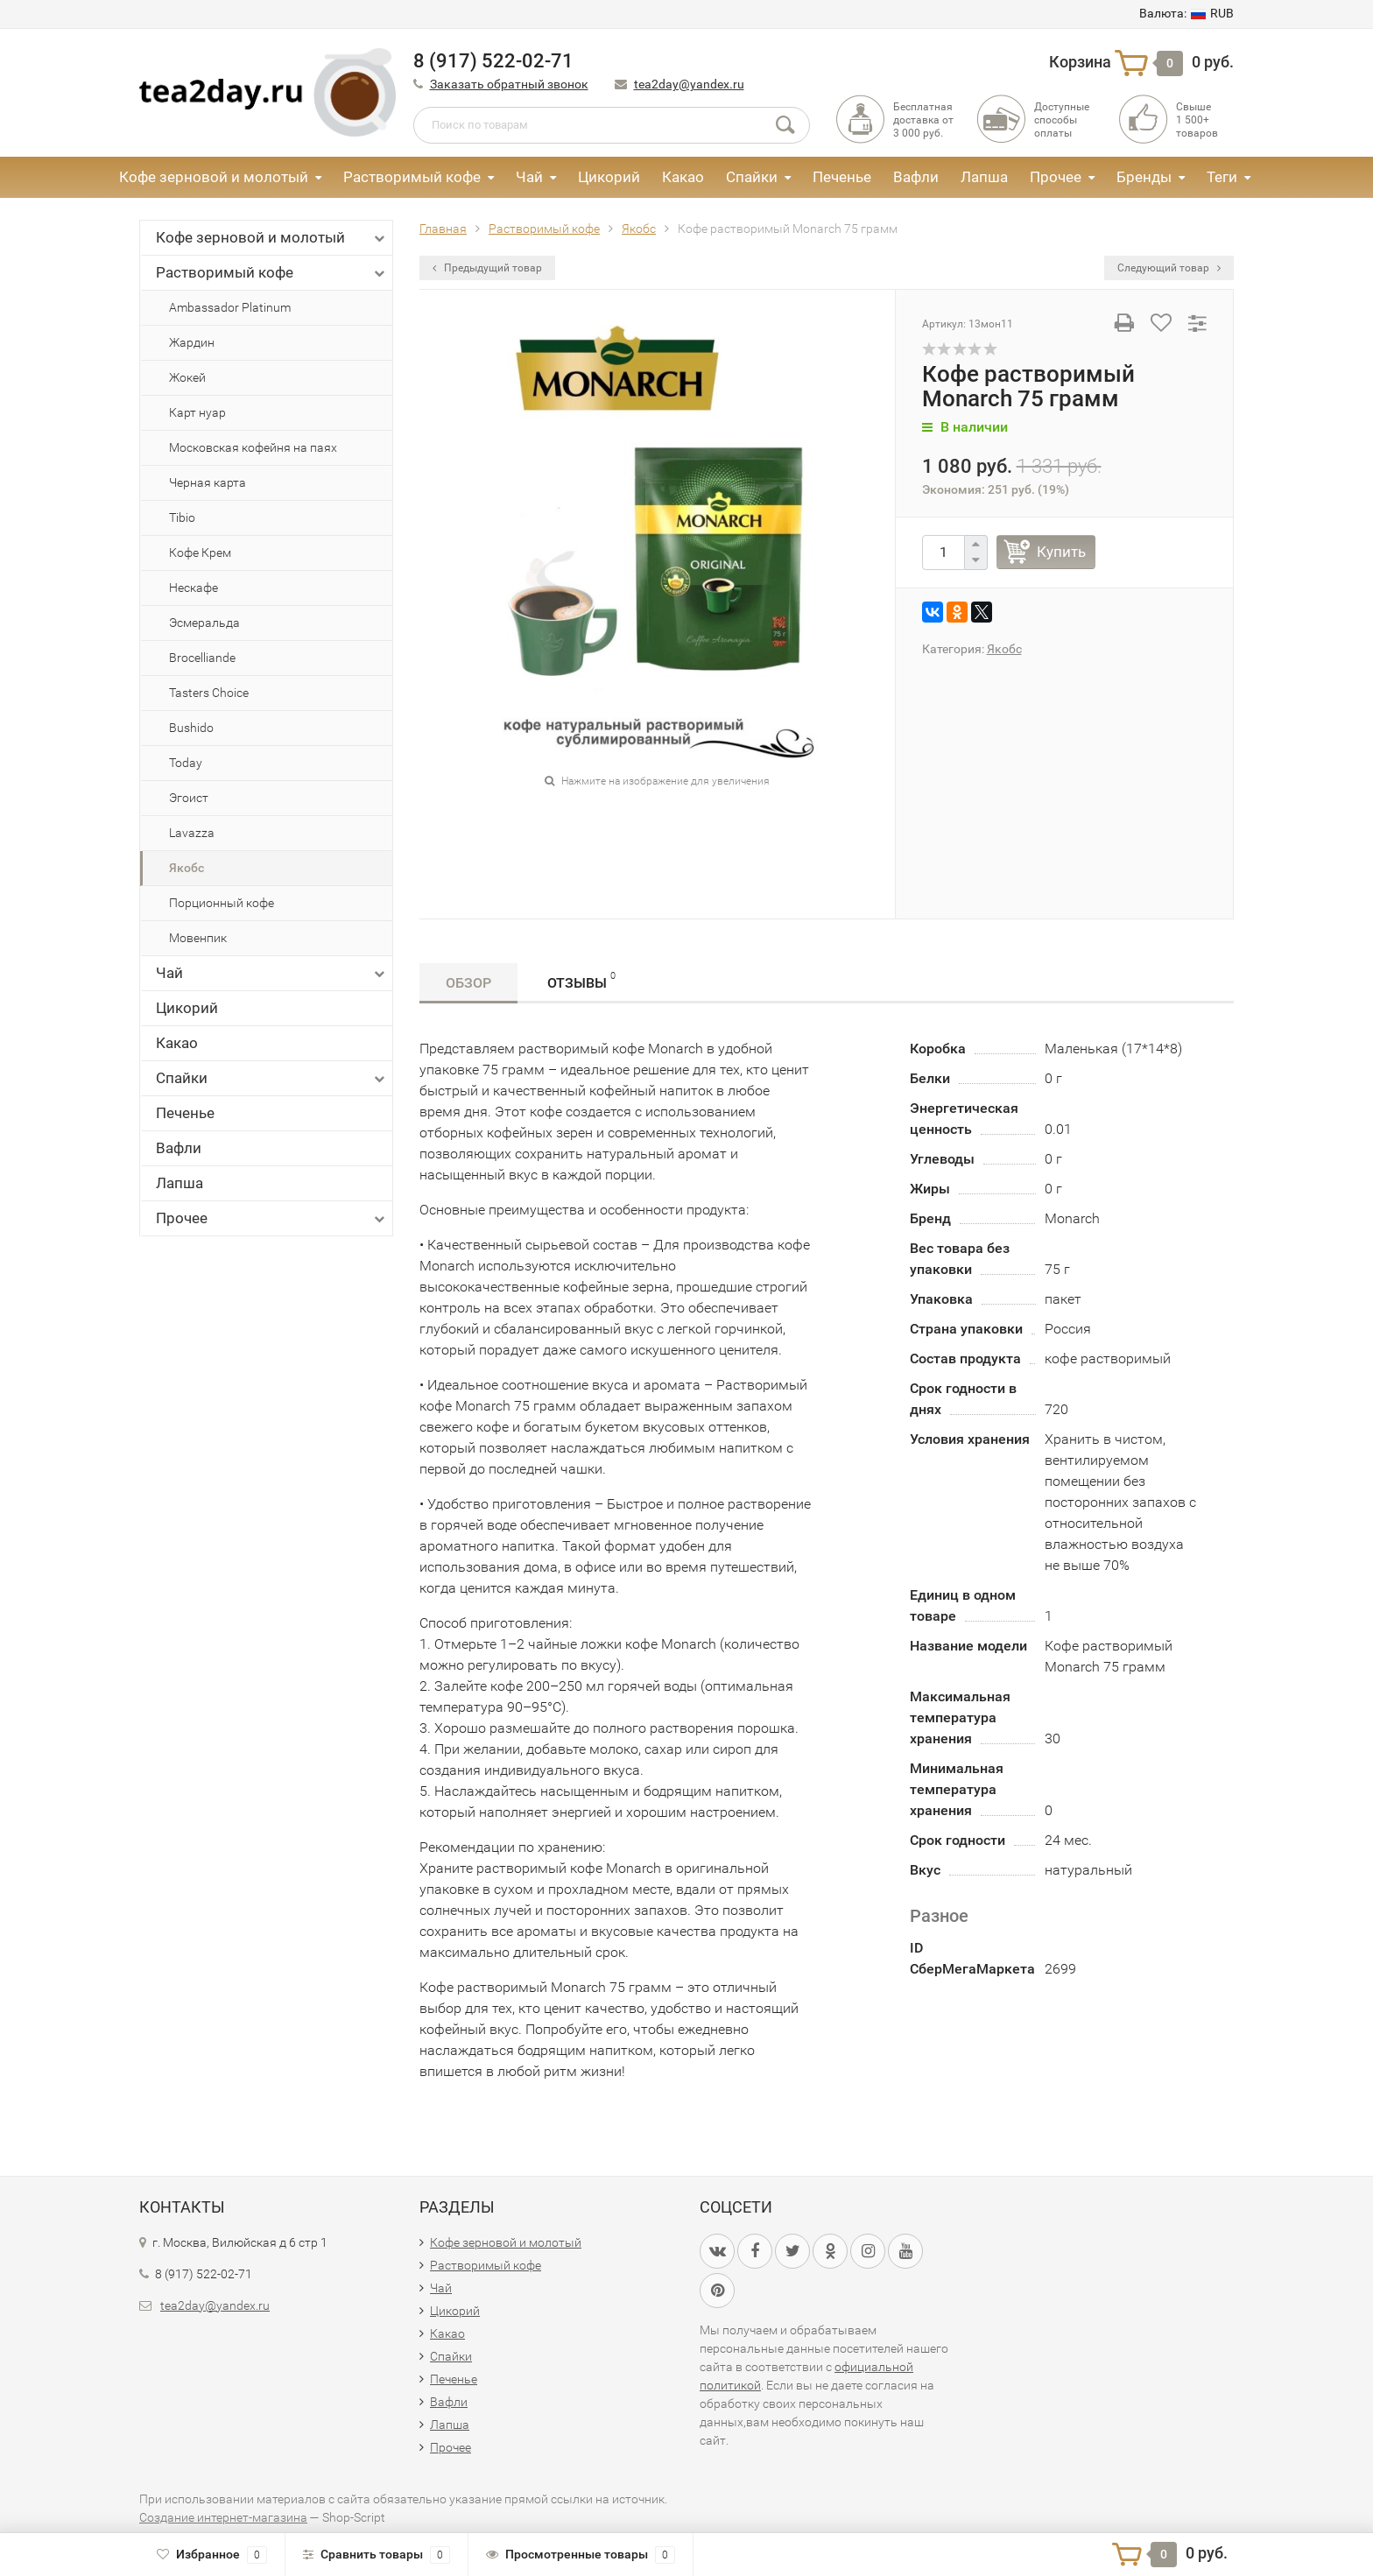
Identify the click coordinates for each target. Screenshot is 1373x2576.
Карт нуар (197, 412)
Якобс (186, 868)
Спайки (752, 177)
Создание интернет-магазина (223, 2517)
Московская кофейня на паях (253, 447)
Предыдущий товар (487, 268)
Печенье (842, 177)
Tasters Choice (209, 693)
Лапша (984, 177)
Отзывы (581, 980)
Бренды (1144, 177)
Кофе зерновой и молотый (213, 177)
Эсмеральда (204, 623)
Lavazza (192, 833)
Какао (683, 177)
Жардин (192, 342)
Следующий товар (1169, 268)
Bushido (191, 728)
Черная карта (207, 482)
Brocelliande (202, 658)
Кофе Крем (200, 552)
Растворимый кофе (412, 177)
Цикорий (609, 177)
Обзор (468, 983)
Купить (1061, 551)
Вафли (916, 177)
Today (185, 763)
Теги (1222, 177)
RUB (1186, 13)
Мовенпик (198, 938)
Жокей (187, 377)
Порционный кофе (221, 903)
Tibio (182, 517)
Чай (529, 177)
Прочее (1055, 177)
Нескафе (193, 588)
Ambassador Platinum (230, 307)
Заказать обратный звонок (509, 84)
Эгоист (188, 798)
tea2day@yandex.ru (689, 84)
